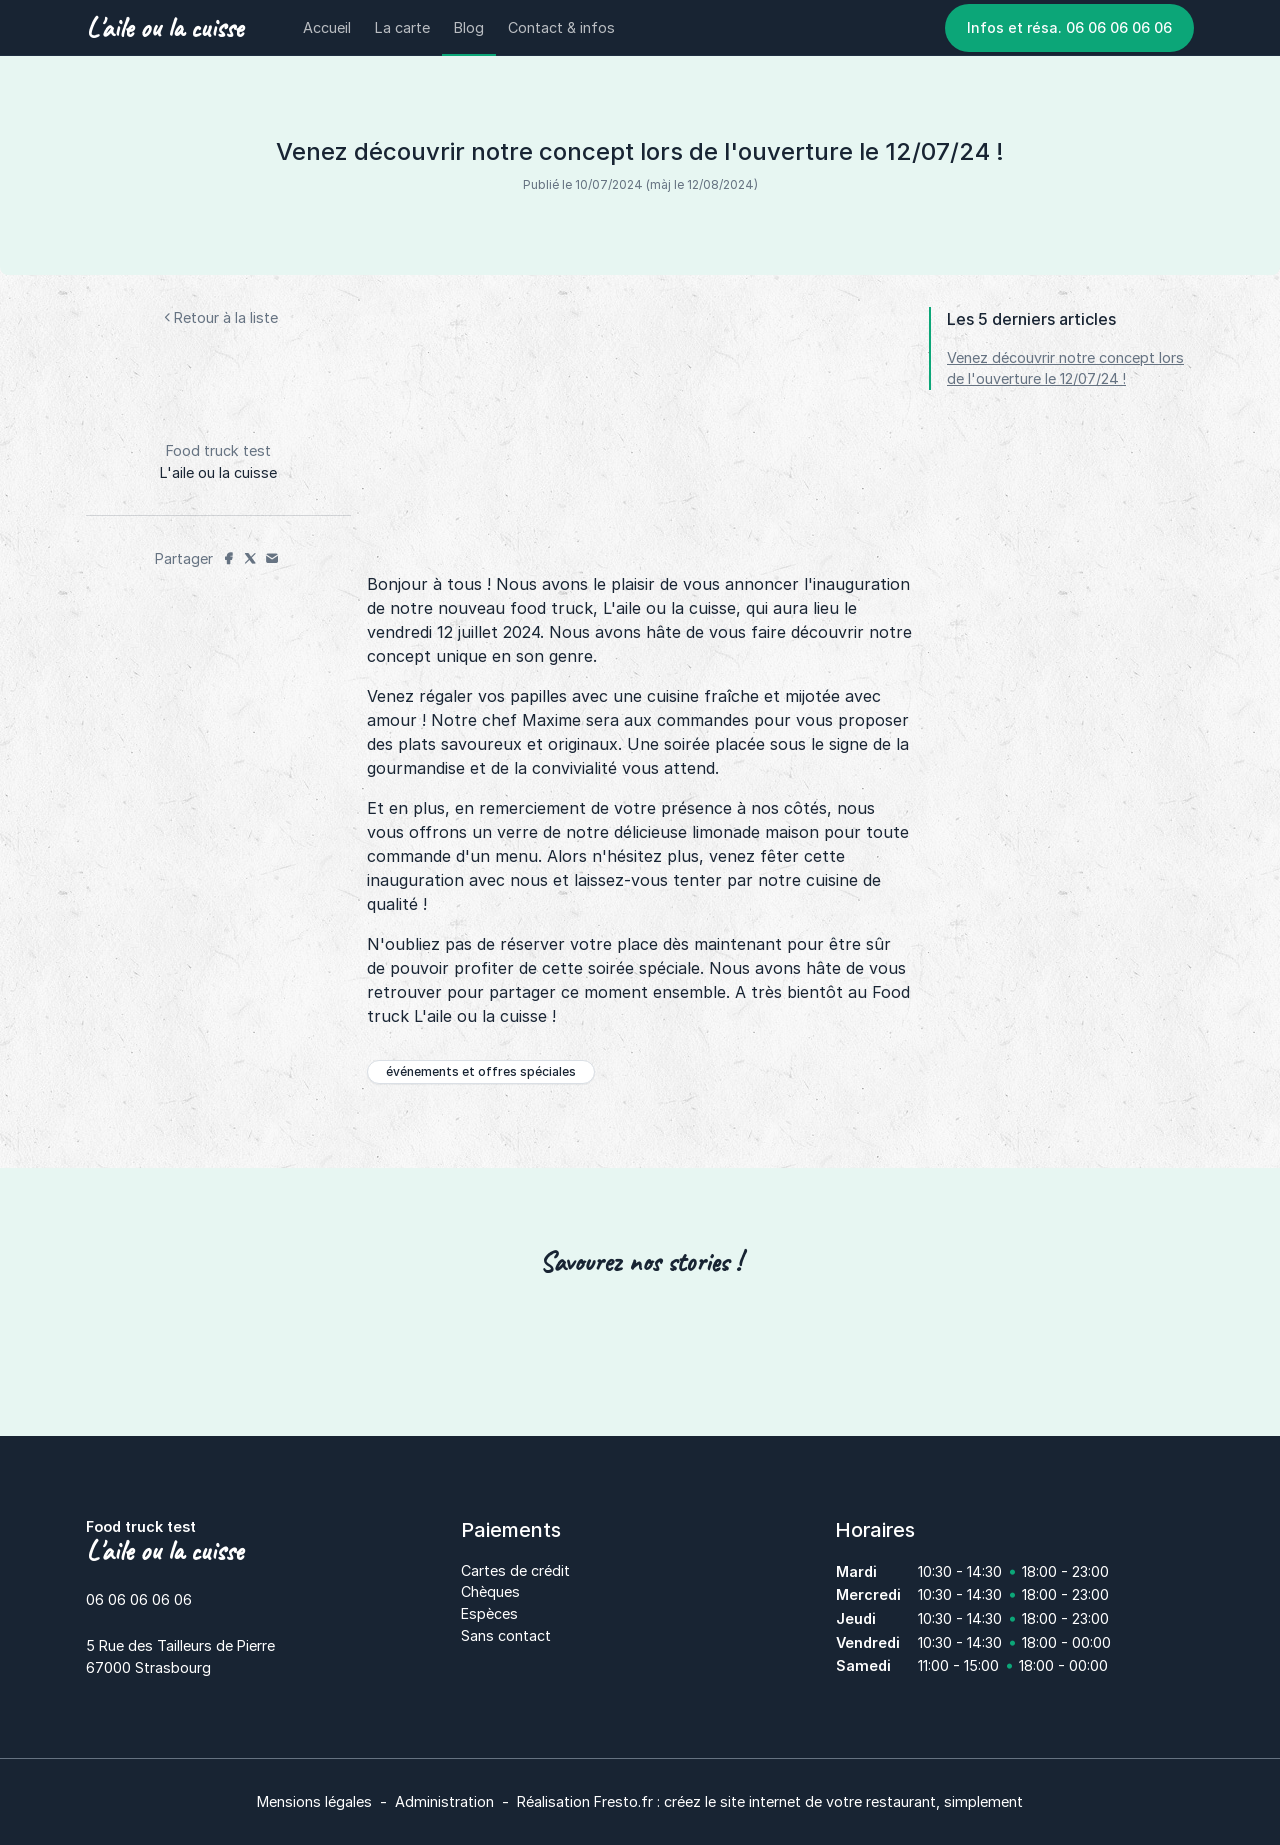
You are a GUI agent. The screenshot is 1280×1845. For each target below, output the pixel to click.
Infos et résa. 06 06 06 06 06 (1069, 27)
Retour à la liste (219, 317)
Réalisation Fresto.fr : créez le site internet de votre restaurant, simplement (770, 1801)
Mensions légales (314, 1801)
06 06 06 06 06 (139, 1599)
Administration (444, 1801)
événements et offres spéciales (481, 1071)
